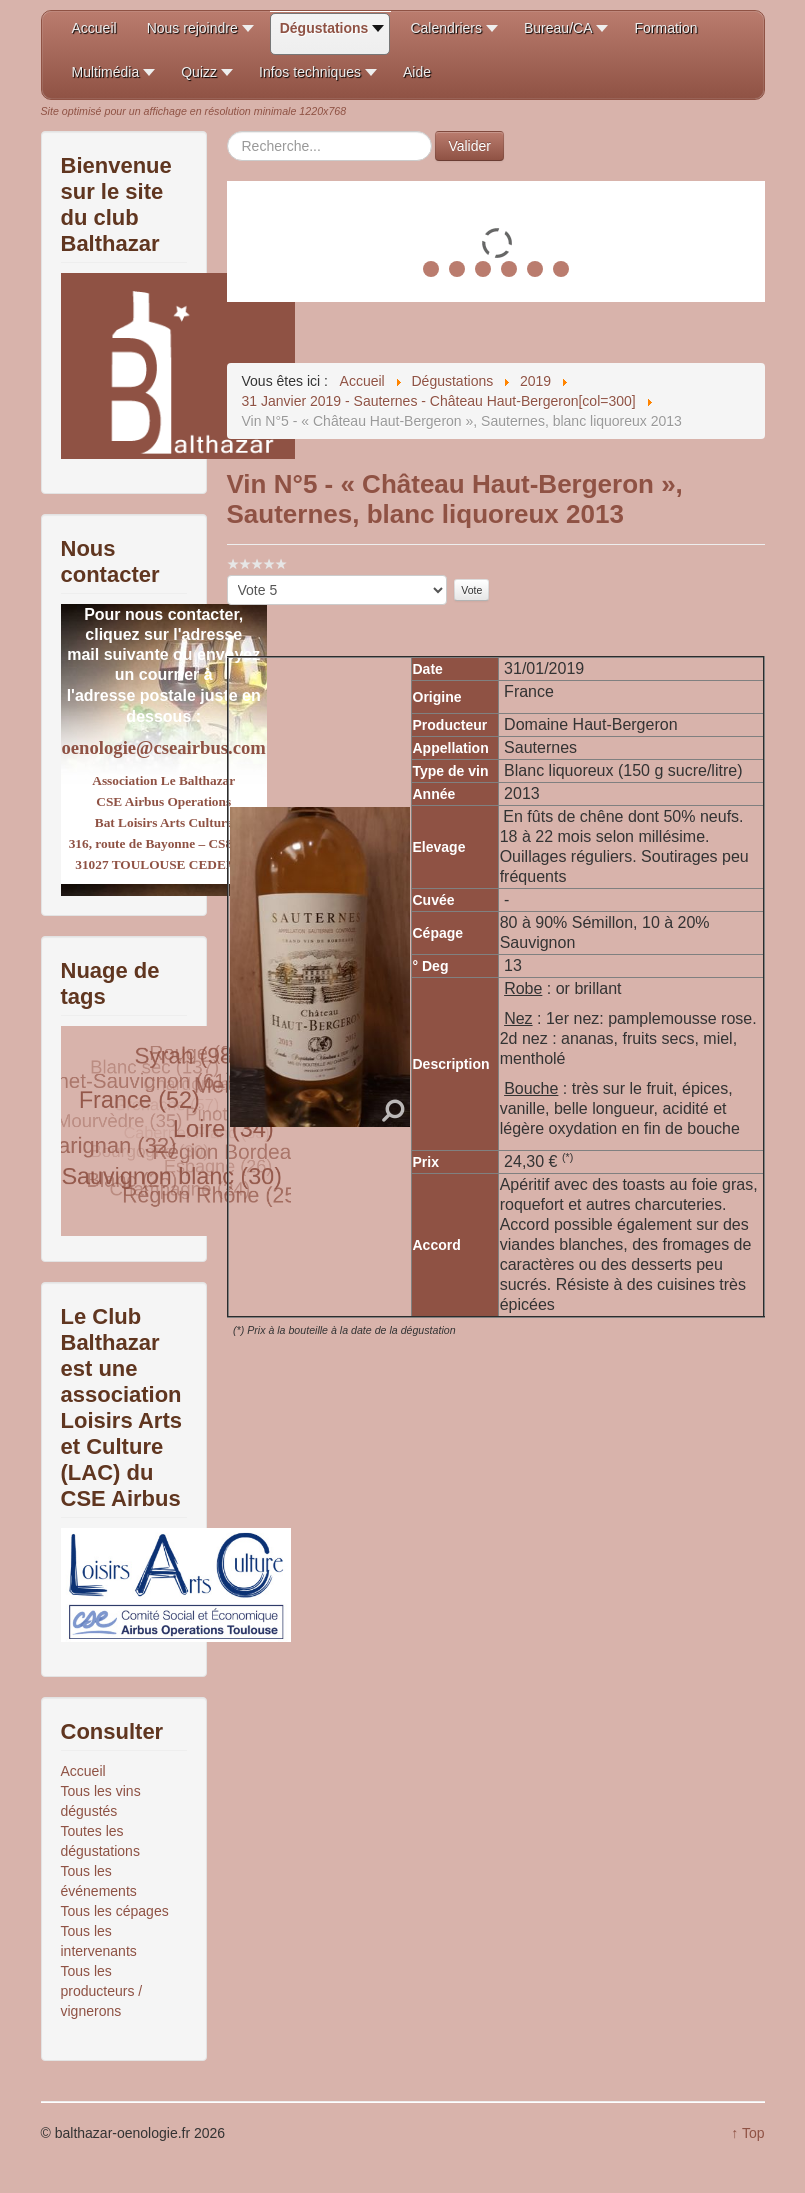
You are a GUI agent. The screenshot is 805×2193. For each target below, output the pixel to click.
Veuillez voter (227, 575)
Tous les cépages (115, 1911)
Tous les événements (99, 1881)
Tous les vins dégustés (101, 1801)
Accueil (83, 1771)
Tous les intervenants (99, 1941)
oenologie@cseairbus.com (164, 747)
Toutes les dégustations (100, 1841)
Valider (469, 146)
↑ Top (747, 2133)
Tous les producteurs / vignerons (102, 1991)
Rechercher (227, 131)
